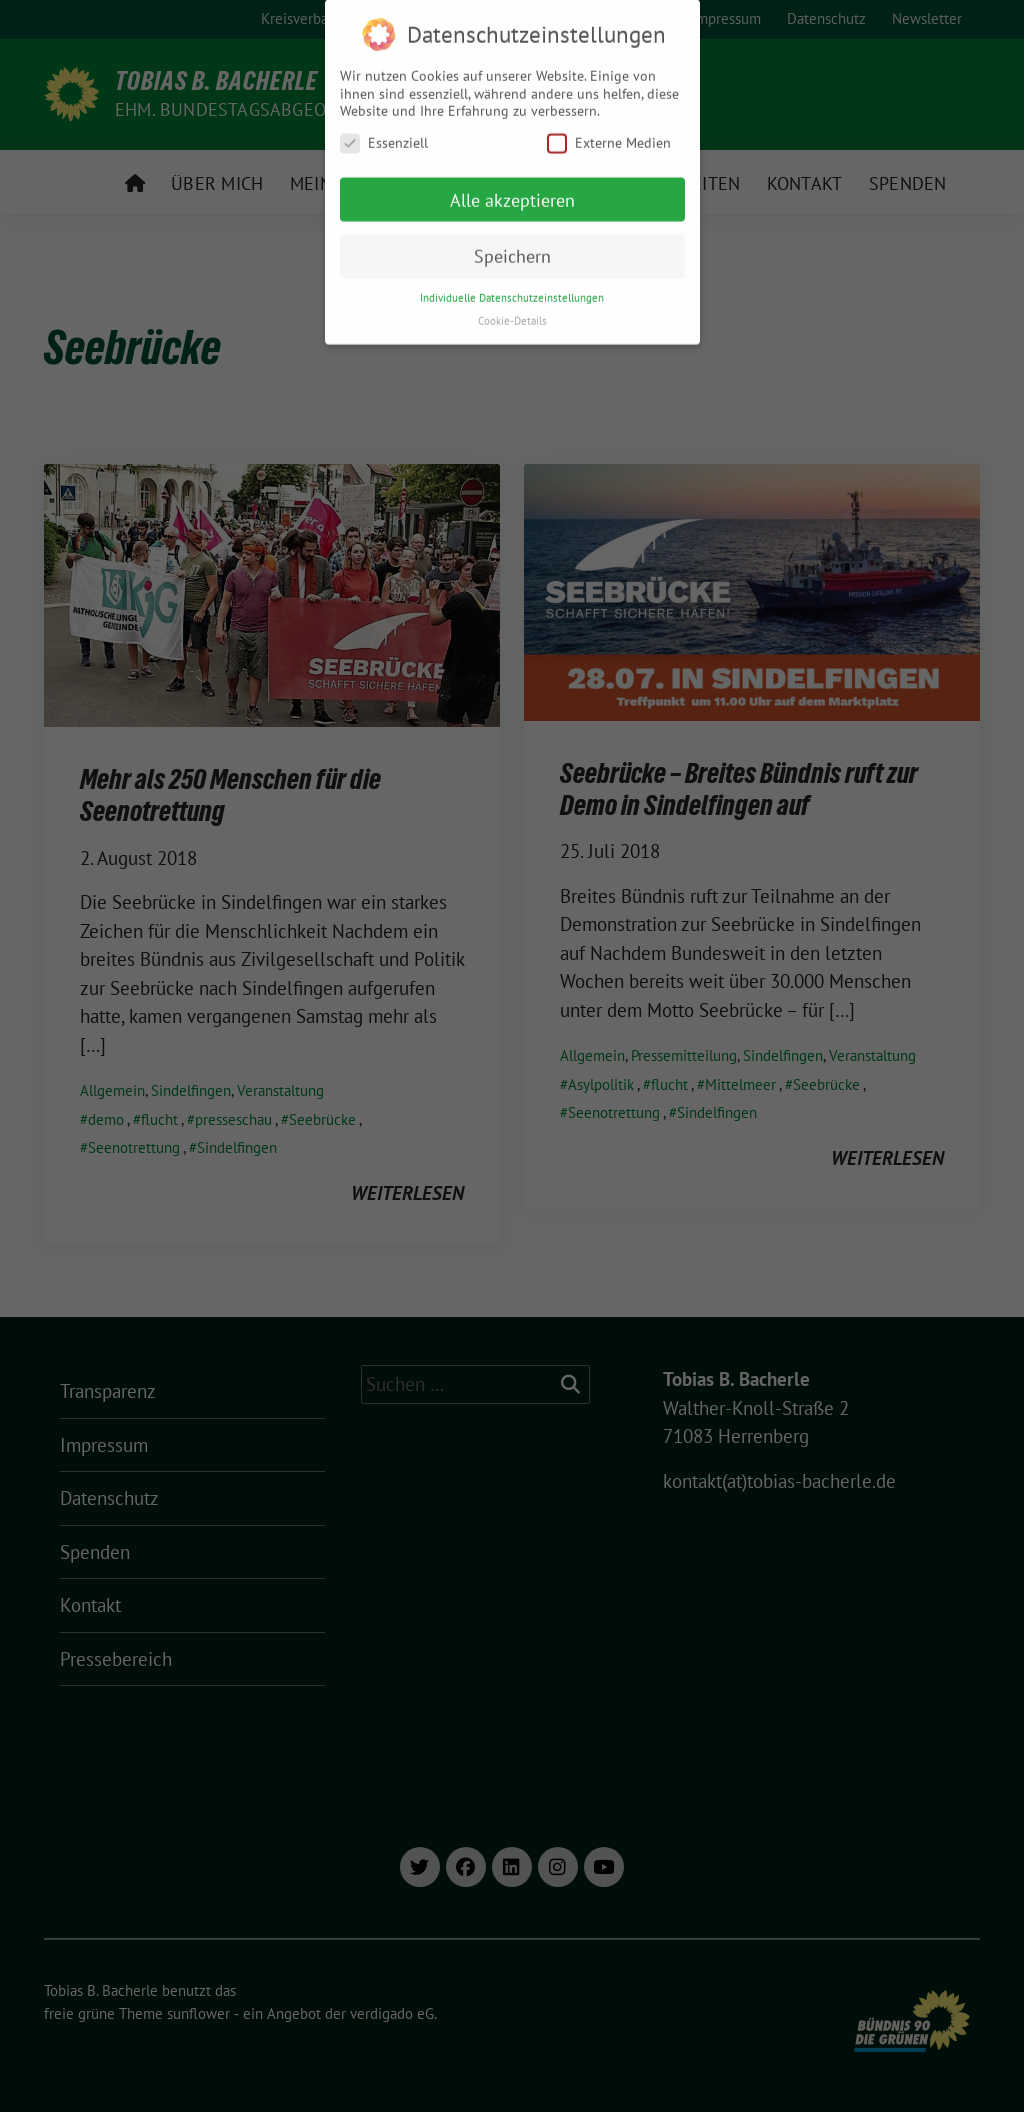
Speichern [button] (512, 246)
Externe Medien (609, 133)
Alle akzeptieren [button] (512, 189)
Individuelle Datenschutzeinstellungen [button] (512, 288)
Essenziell (384, 133)
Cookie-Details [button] (512, 311)
